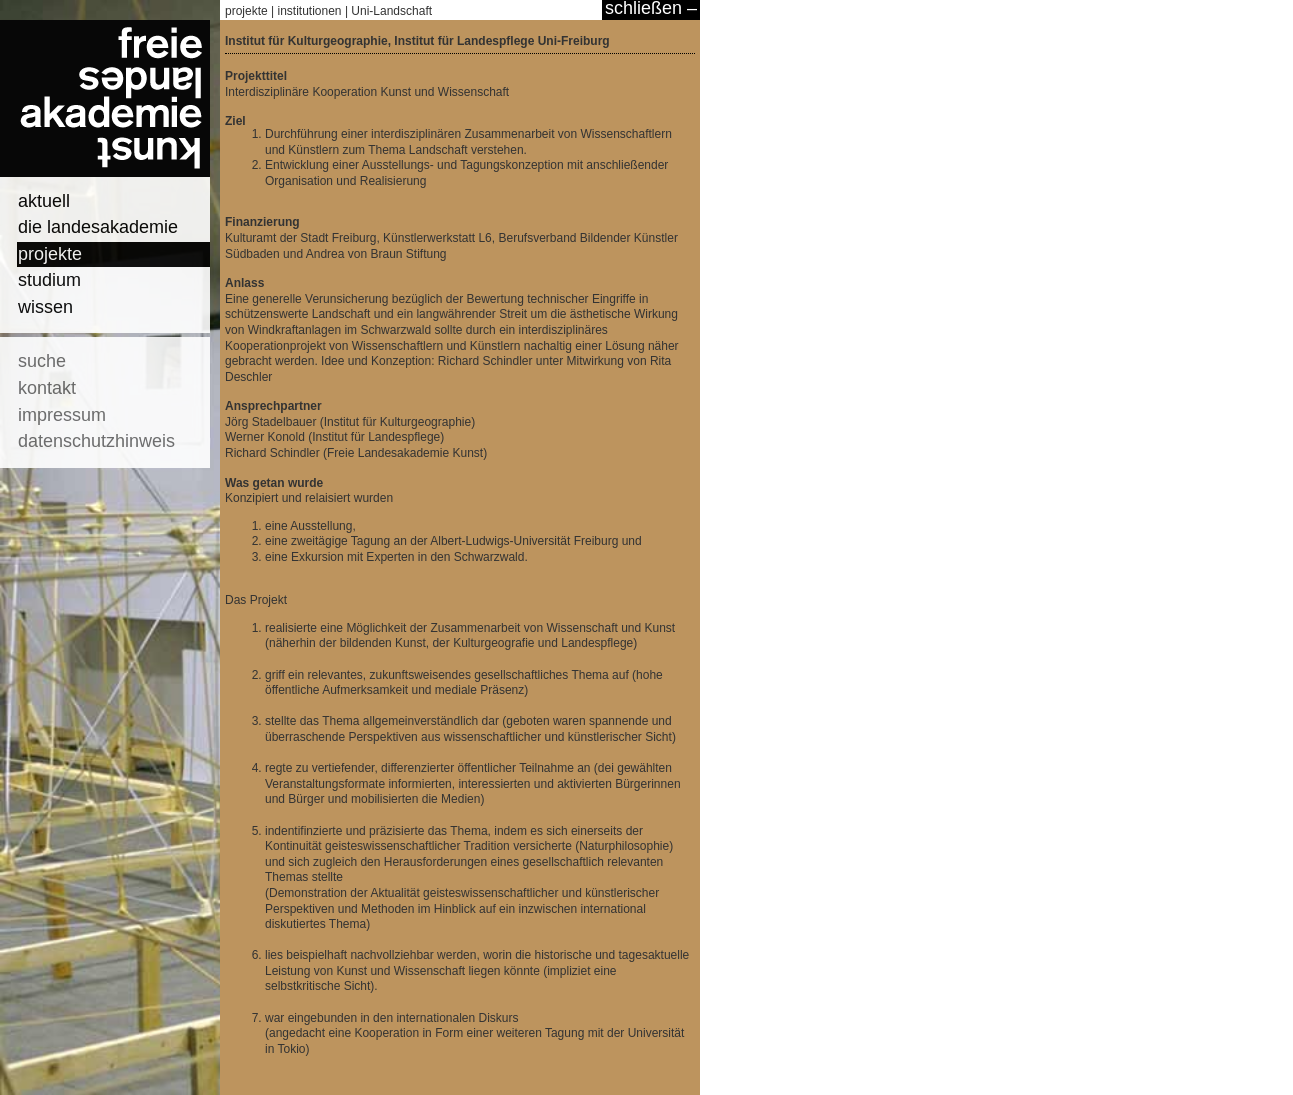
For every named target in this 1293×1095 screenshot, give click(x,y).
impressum (62, 415)
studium (49, 280)
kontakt (47, 388)
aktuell (44, 201)
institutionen (310, 11)
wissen (45, 307)
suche (42, 361)
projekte (50, 254)
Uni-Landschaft (391, 11)
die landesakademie (98, 227)
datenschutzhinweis (96, 441)
